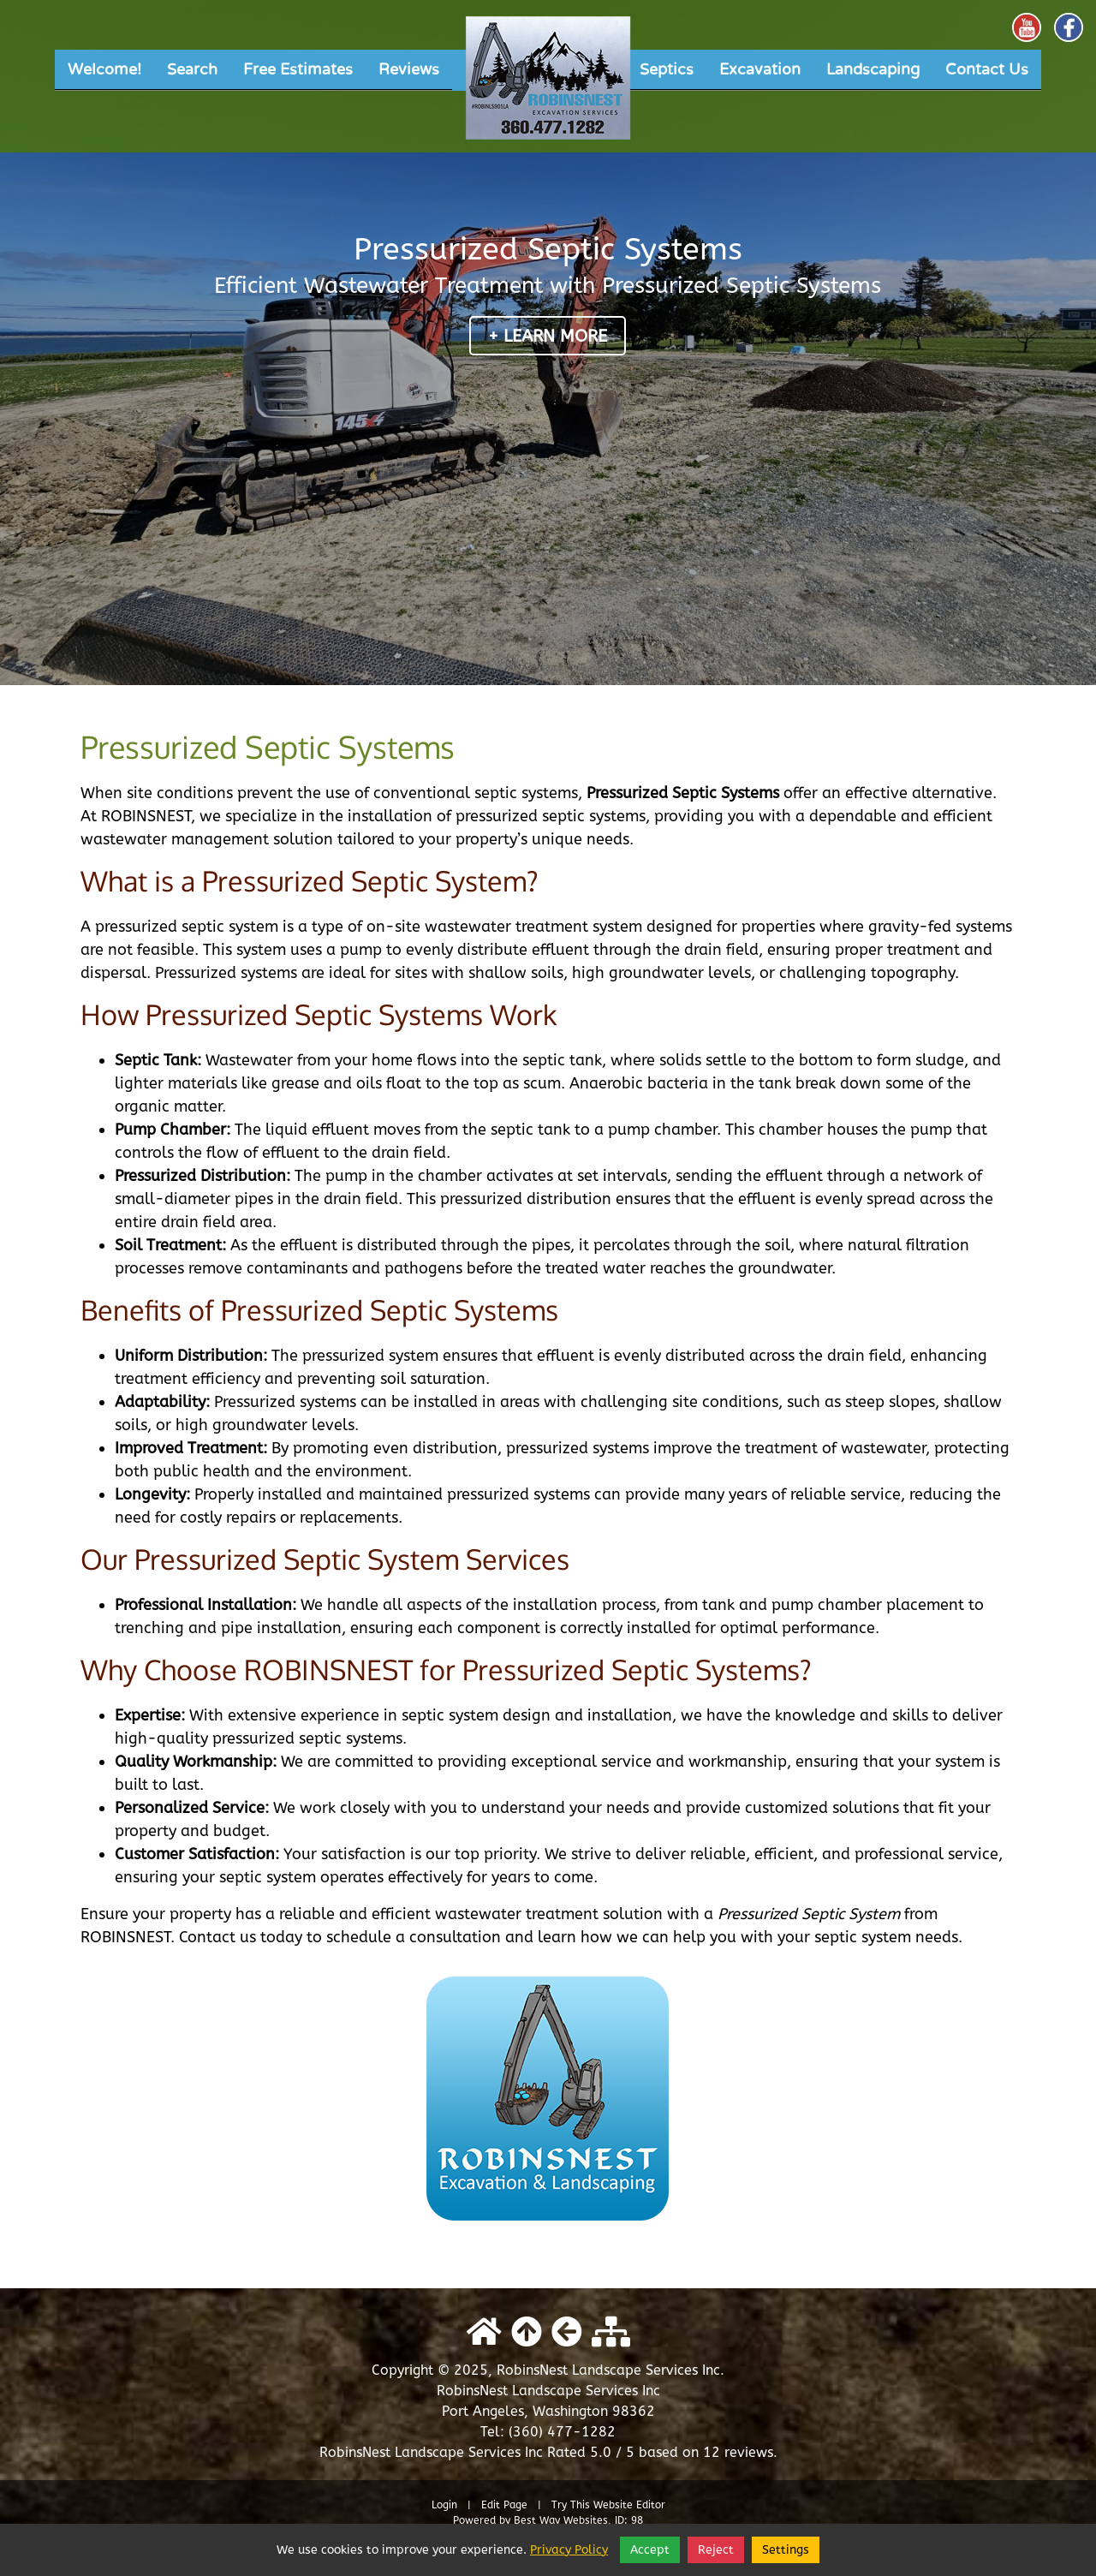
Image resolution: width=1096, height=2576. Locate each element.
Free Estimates (298, 69)
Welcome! (104, 69)
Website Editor (629, 2505)
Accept (650, 2550)
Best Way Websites (561, 2520)
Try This (570, 2505)
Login (444, 2505)
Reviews (408, 69)
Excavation (760, 69)
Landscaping (873, 69)
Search (192, 69)
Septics (667, 69)
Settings (785, 2550)
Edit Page (506, 2505)
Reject (716, 2550)
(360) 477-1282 (562, 2432)
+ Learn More (547, 336)
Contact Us (986, 69)
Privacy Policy (569, 2550)
